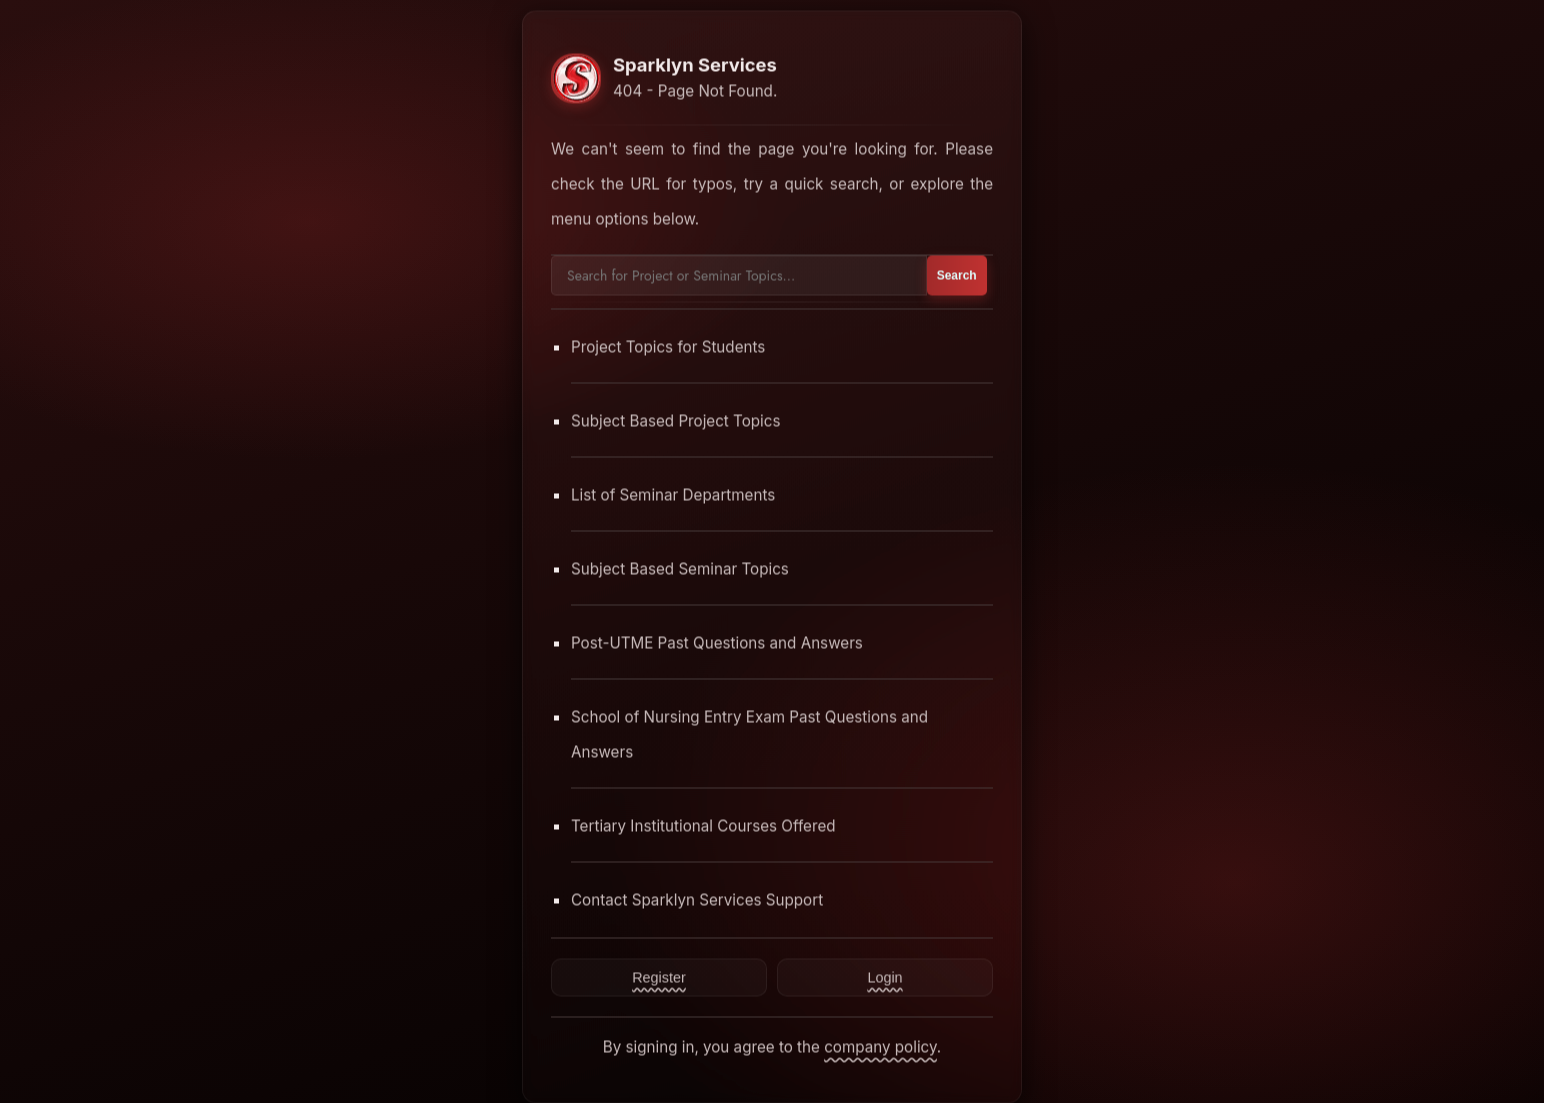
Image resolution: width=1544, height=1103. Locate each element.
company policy (880, 1046)
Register (659, 977)
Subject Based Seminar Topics (680, 568)
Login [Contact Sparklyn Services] (884, 977)
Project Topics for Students (668, 346)
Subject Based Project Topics (676, 420)
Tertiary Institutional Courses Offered (703, 825)
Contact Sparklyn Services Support (697, 899)
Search (957, 275)
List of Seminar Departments (673, 494)
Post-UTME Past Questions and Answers (717, 642)
